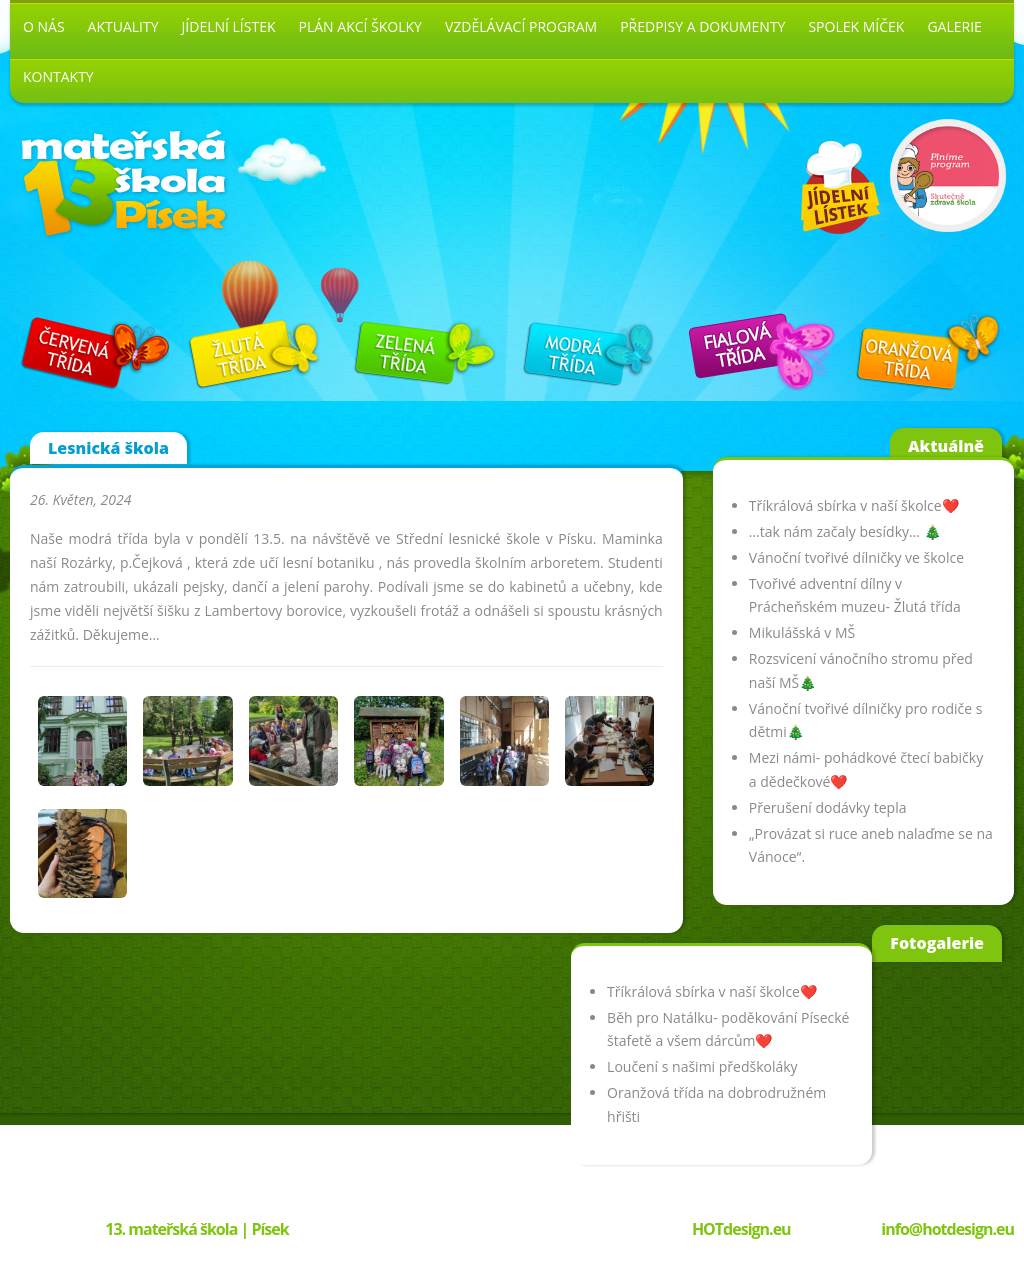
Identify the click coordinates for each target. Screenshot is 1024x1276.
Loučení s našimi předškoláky (702, 1066)
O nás (44, 26)
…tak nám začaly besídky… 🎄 (845, 531)
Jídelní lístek (229, 26)
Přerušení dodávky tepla (828, 807)
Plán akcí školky (360, 26)
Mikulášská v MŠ (802, 632)
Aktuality (123, 26)
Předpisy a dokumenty (702, 26)
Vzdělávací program (521, 26)
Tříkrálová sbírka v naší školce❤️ (854, 505)
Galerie (954, 26)
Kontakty (58, 76)
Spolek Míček (856, 26)
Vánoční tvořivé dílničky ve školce (856, 557)
